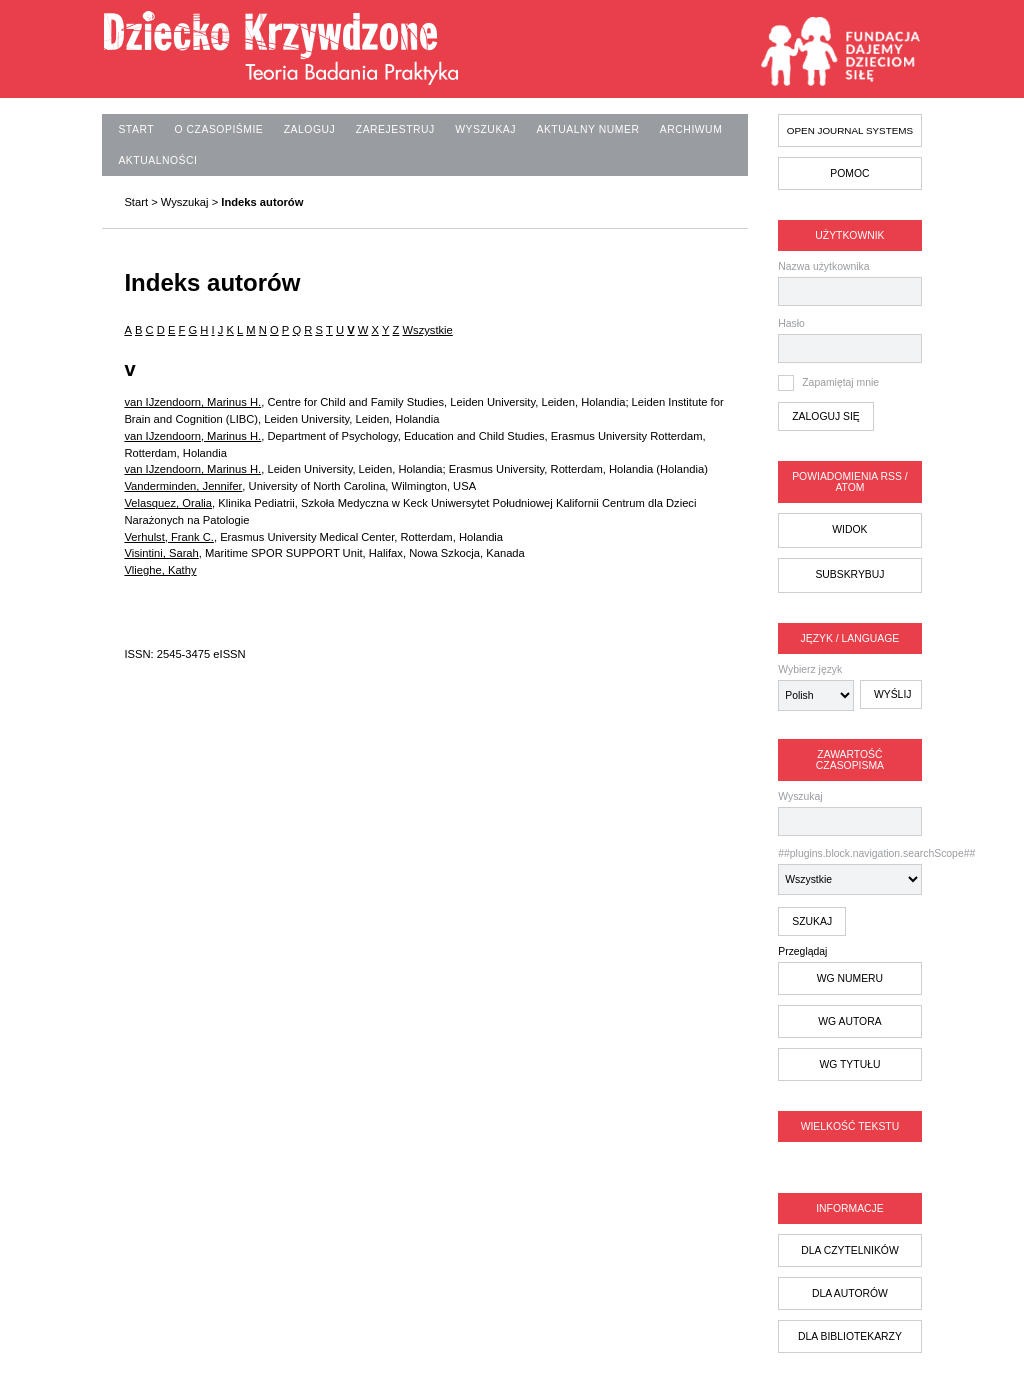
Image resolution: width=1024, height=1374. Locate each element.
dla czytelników (850, 1250)
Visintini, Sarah (161, 553)
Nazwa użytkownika (823, 266)
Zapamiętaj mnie (840, 382)
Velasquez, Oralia (168, 503)
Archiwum (691, 129)
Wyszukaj (849, 813)
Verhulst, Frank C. (169, 537)
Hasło (791, 323)
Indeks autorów (262, 202)
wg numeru (850, 978)
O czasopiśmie (219, 129)
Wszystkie (427, 330)
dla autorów (850, 1293)
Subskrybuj (849, 574)
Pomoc (849, 173)
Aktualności (157, 160)
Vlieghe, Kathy (160, 570)
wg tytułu (849, 1064)
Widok (849, 529)
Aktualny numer (587, 129)
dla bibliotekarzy (850, 1336)
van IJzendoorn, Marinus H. (192, 402)
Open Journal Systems (850, 130)
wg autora (849, 1021)
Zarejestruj (395, 129)
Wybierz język (810, 669)
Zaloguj (310, 129)
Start (136, 129)
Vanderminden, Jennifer (183, 486)
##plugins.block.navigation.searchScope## (849, 871)
